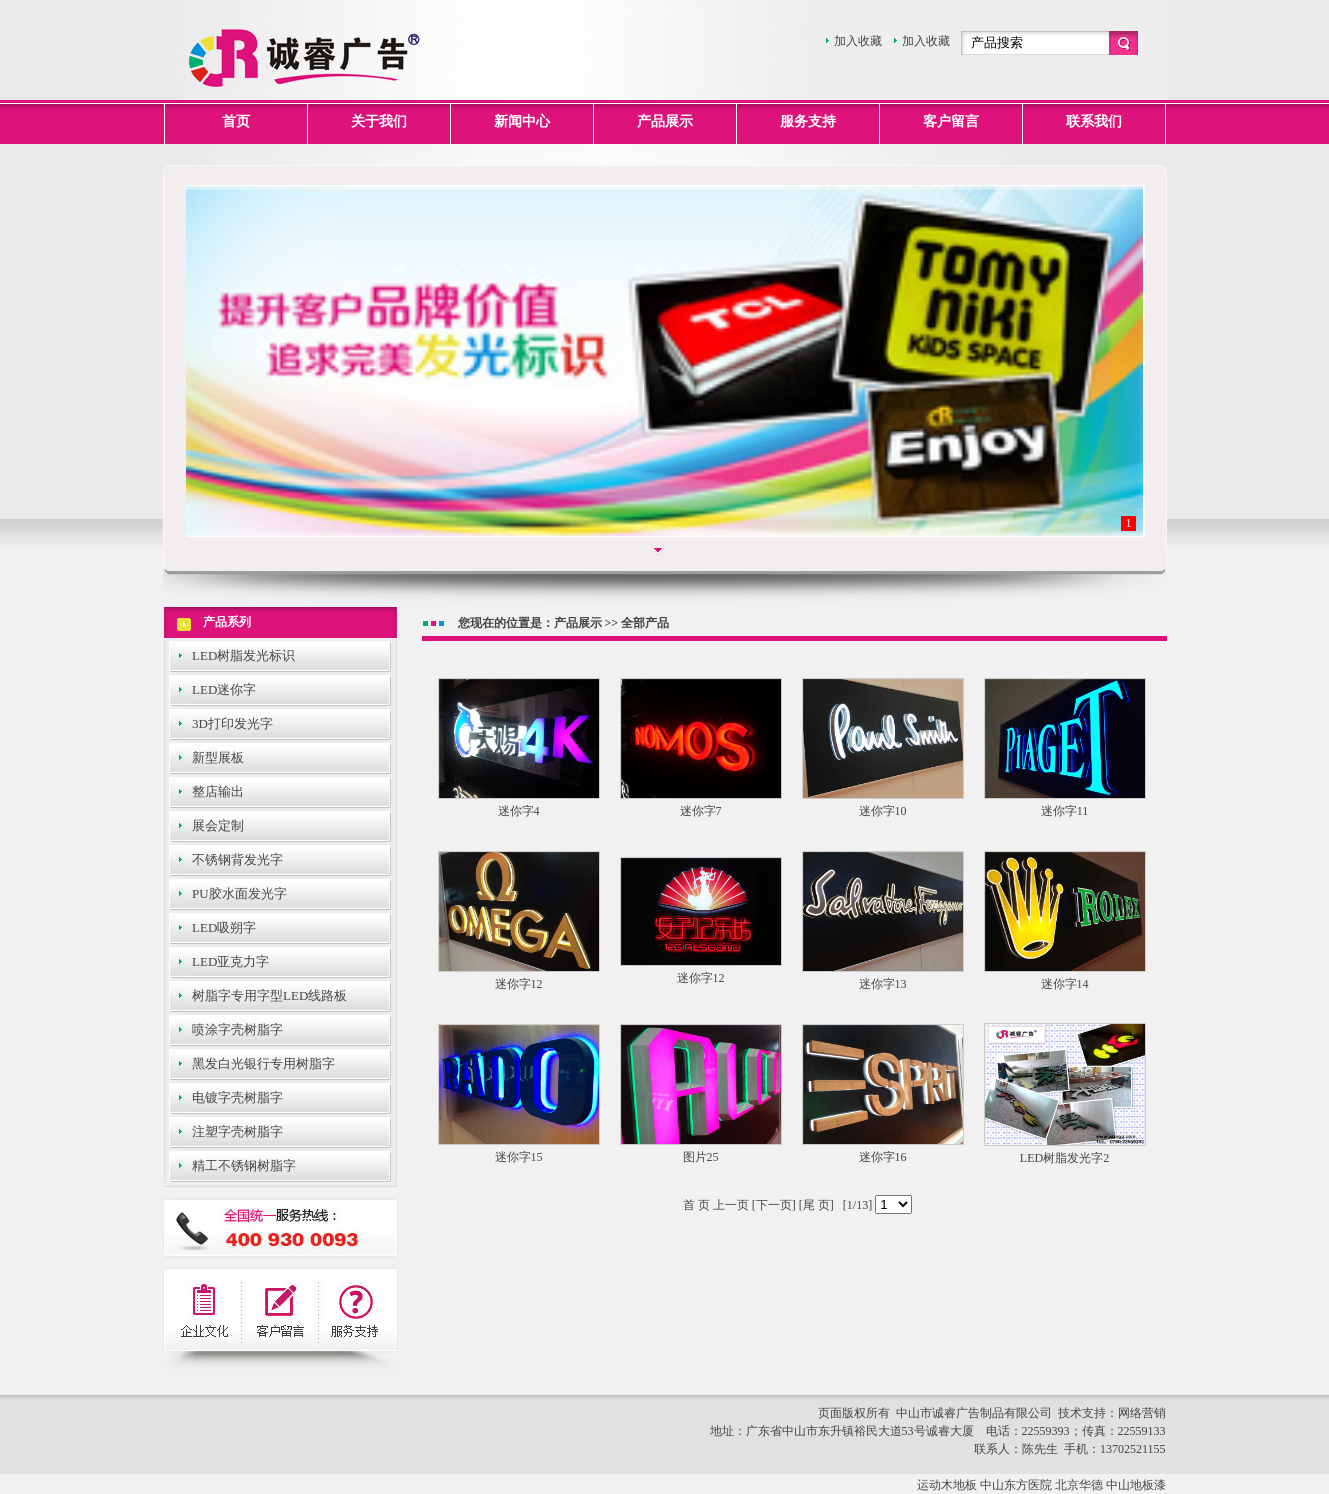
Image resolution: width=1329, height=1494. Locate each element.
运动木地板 (947, 1485)
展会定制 (218, 825)
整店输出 (218, 791)
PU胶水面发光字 (239, 893)
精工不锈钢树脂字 (244, 1165)
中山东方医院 (1016, 1485)
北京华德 (1079, 1485)
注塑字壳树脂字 (237, 1131)
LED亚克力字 (230, 961)
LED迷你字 (224, 689)
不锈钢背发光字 (237, 859)
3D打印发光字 (232, 723)
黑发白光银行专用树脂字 (263, 1063)
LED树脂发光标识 (243, 655)
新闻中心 (522, 121)
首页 (236, 121)
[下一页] (772, 1205)
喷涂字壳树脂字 (237, 1029)
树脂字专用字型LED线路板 (269, 995)
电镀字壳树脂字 (237, 1097)
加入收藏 (858, 41)
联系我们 (1094, 121)
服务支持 (808, 121)
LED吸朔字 (224, 927)
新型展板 (218, 757)
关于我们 (379, 121)
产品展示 (665, 121)
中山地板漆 (1136, 1485)
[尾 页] (815, 1205)
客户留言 (951, 121)
